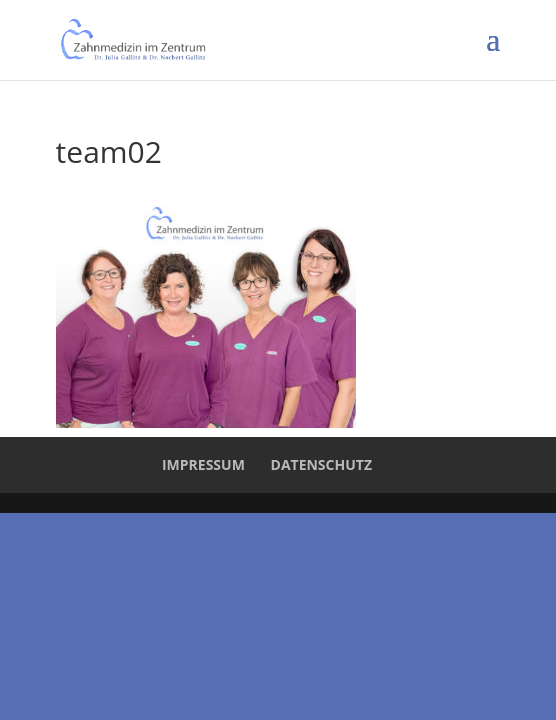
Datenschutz (322, 464)
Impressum (203, 464)
